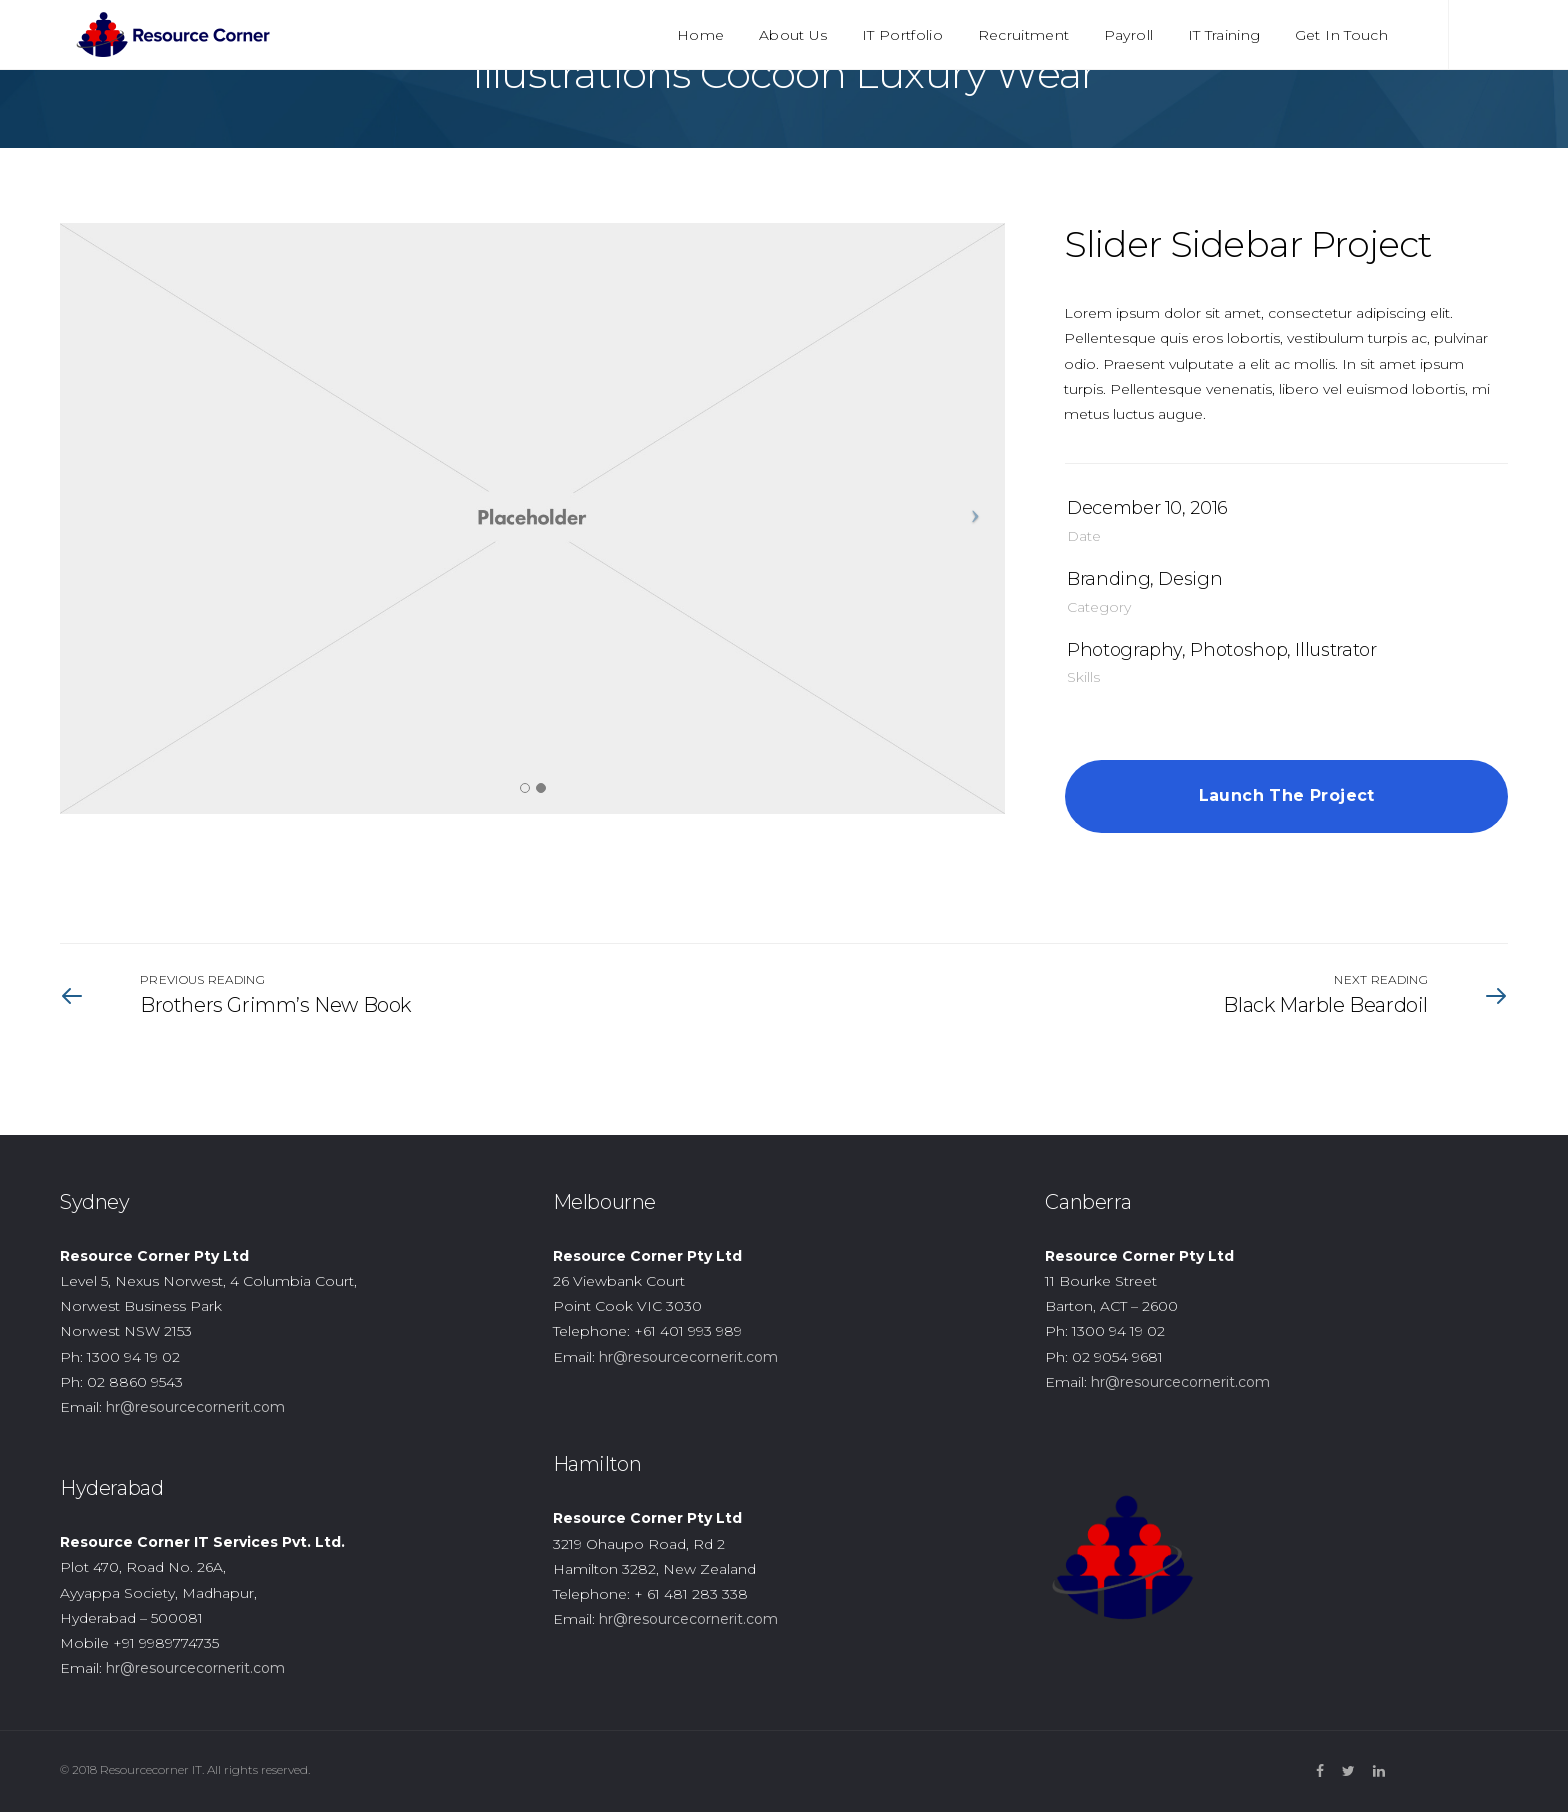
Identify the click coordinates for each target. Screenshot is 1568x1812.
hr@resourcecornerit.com (195, 1407)
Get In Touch (1341, 35)
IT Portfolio (902, 35)
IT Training (1224, 35)
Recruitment (1024, 35)
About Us (793, 35)
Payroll (1128, 35)
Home (700, 35)
